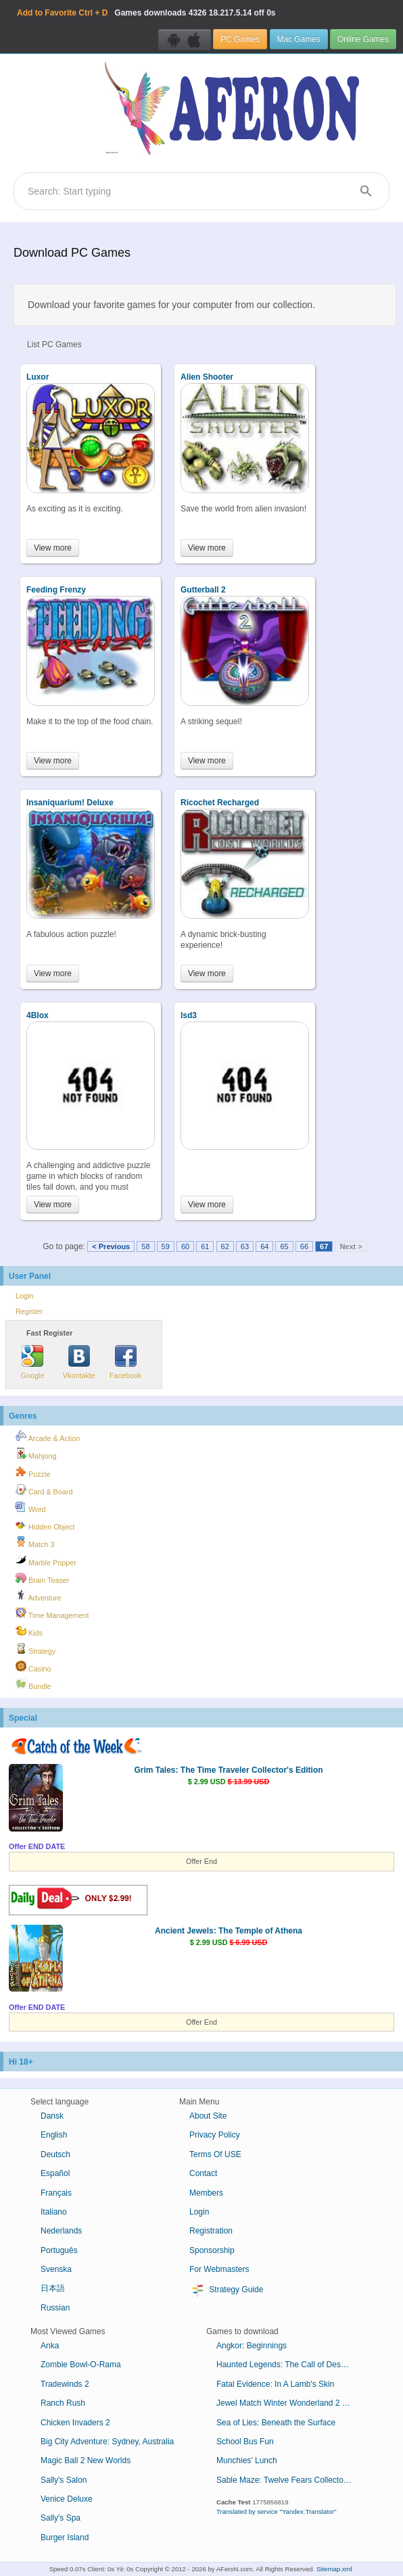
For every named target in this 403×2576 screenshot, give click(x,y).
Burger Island (65, 2537)
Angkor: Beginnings (251, 2345)
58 (145, 1246)
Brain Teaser (42, 1578)
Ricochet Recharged (220, 802)
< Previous (111, 1246)
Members (206, 2193)
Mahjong (36, 1454)
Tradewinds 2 (65, 2384)
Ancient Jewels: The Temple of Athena (228, 1931)
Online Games (363, 39)
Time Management (52, 1613)
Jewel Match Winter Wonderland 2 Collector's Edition (289, 2403)
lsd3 (189, 1015)
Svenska (56, 2269)
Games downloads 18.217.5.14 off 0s (146, 13)
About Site (208, 2116)
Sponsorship (212, 2250)
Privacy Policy (214, 2135)
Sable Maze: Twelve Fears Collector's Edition (289, 2480)
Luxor (37, 377)
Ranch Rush (63, 2403)
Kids (29, 1631)
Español (55, 2173)
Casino (33, 1667)
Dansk (52, 2116)
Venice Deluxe (67, 2499)
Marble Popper (46, 1561)
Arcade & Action (48, 1436)
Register (29, 1311)
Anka (50, 2345)
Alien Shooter (207, 377)
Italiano (54, 2212)
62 (225, 1246)
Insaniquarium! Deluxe (70, 802)
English (54, 2135)
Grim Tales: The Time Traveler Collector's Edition (228, 1770)
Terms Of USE (215, 2154)
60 (185, 1246)
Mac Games (299, 39)
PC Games (240, 39)
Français (56, 2193)
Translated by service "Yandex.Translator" (276, 2511)
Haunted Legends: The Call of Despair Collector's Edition (289, 2364)
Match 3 (35, 1542)
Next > (350, 1246)
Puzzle (33, 1472)
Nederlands (61, 2231)
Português (59, 2250)
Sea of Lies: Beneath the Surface (275, 2422)
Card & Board (44, 1490)
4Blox (37, 1015)
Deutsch (55, 2154)
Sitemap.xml (334, 2569)
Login (24, 1296)
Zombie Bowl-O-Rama (81, 2364)
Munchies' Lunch (246, 2460)
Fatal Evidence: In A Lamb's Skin (275, 2384)
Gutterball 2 (203, 590)
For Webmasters (219, 2269)
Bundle (33, 1684)
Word (31, 1507)
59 (166, 1246)
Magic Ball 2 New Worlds (86, 2460)
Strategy (35, 1649)
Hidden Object (45, 1525)
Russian (55, 2308)
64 (264, 1246)
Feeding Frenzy (56, 590)
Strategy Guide (226, 2290)
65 (284, 1246)
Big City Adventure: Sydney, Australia (107, 2441)
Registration (211, 2231)
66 (304, 1246)
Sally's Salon (64, 2480)
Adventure (39, 1596)
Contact (203, 2173)
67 (324, 1246)
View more (53, 548)
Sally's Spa (60, 2518)
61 (205, 1246)
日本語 (53, 2288)
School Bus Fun (245, 2441)
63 (245, 1246)
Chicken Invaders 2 (75, 2422)
